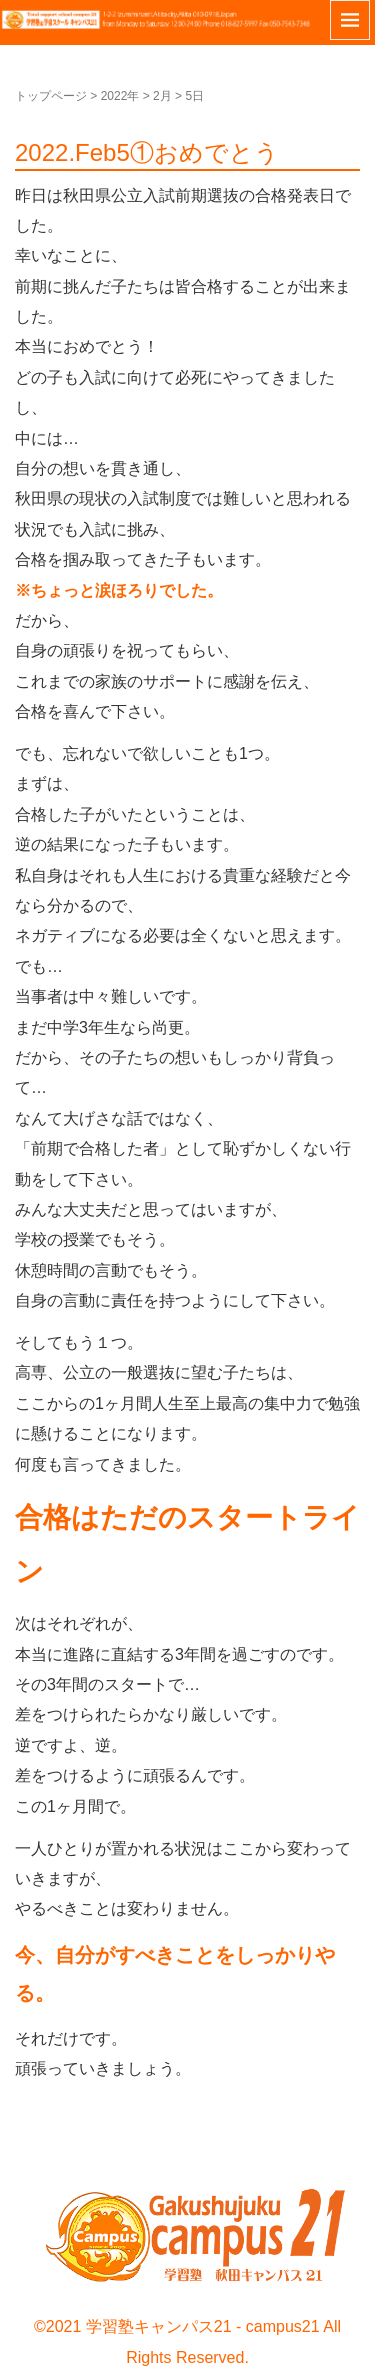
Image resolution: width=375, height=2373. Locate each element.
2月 (162, 96)
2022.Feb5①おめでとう (147, 152)
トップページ (51, 96)
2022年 (120, 96)
